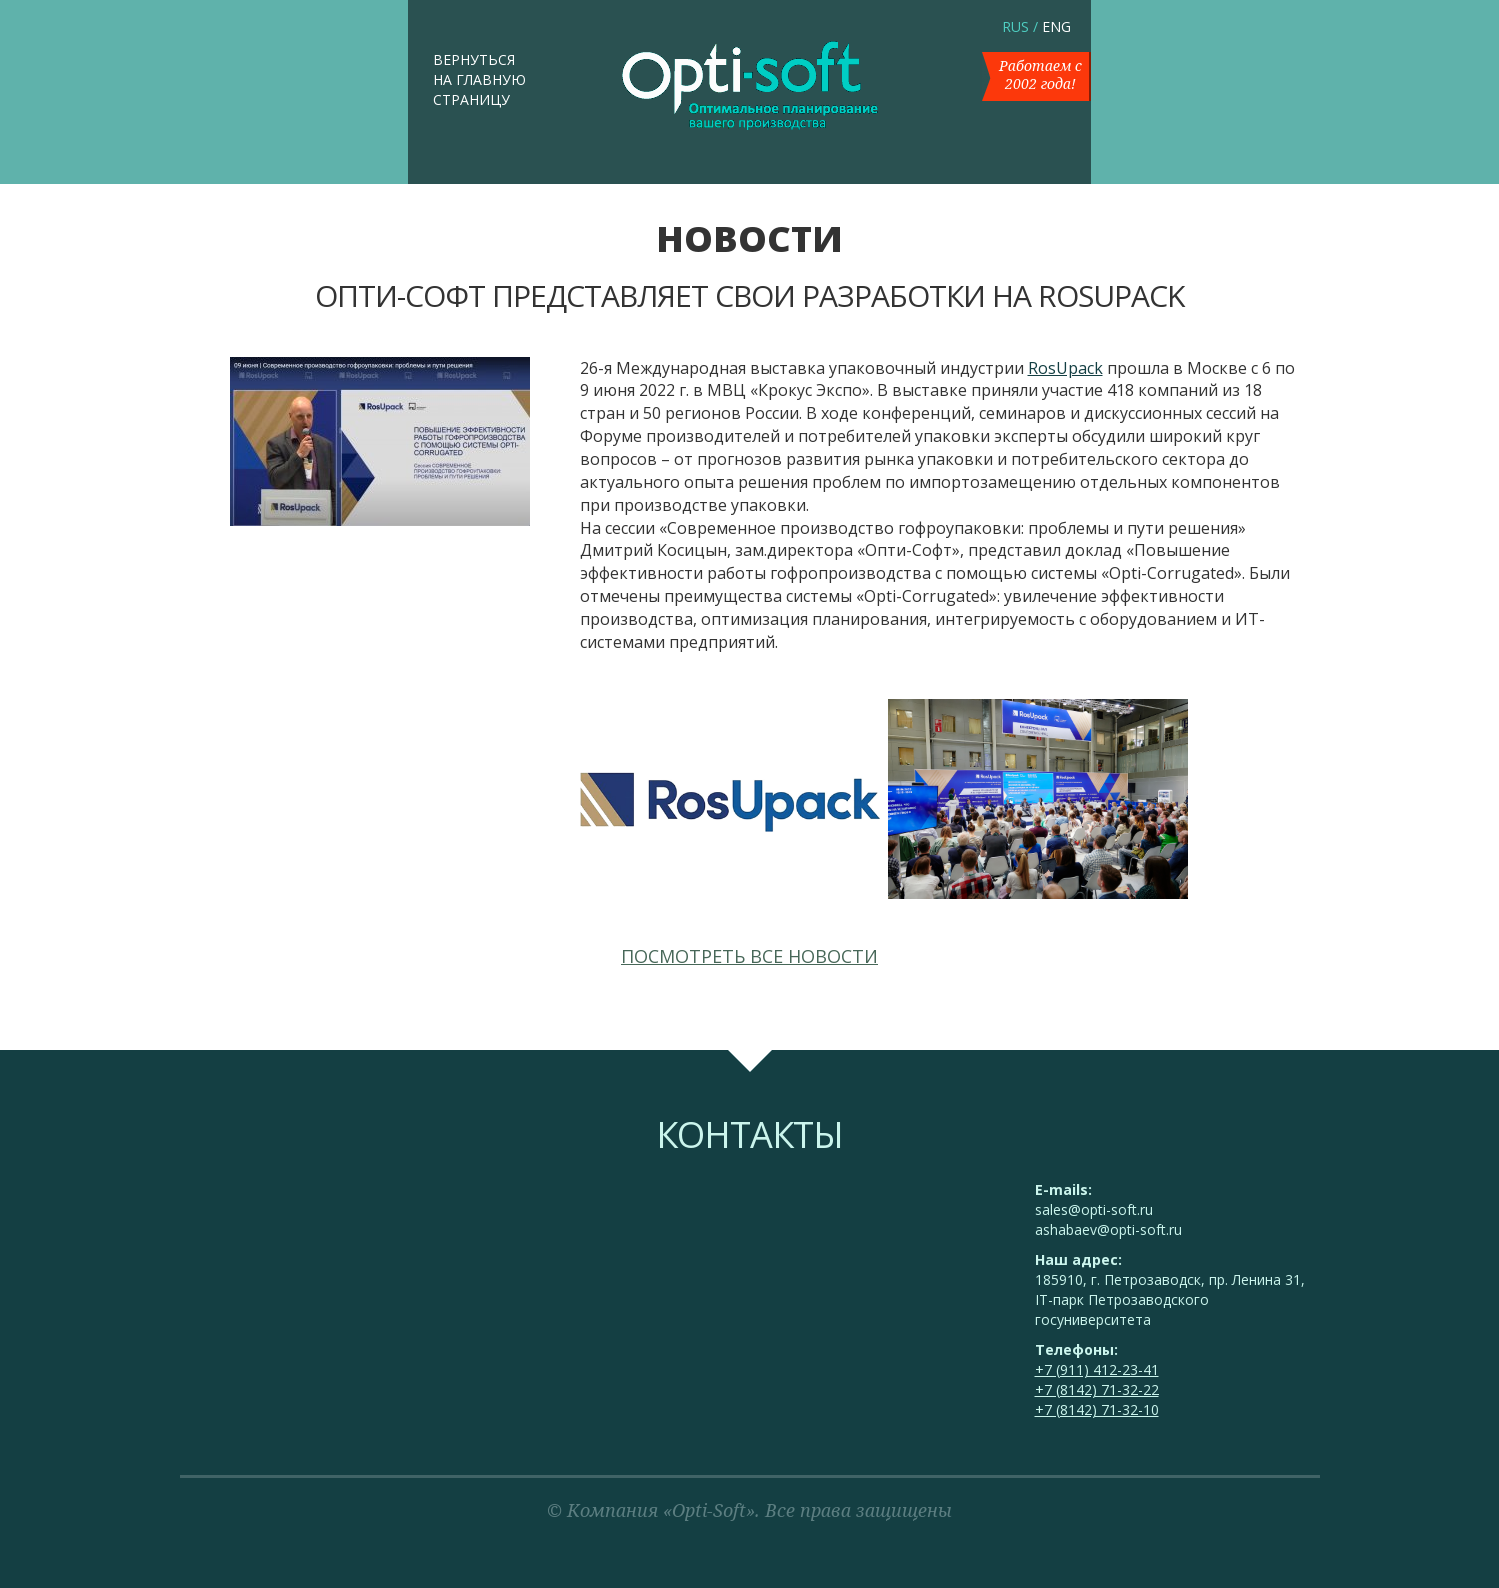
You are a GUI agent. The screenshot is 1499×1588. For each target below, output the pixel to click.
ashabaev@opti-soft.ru (1108, 1229)
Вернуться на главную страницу (479, 79)
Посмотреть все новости (749, 956)
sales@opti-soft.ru (1094, 1209)
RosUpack (1065, 368)
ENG (1056, 26)
